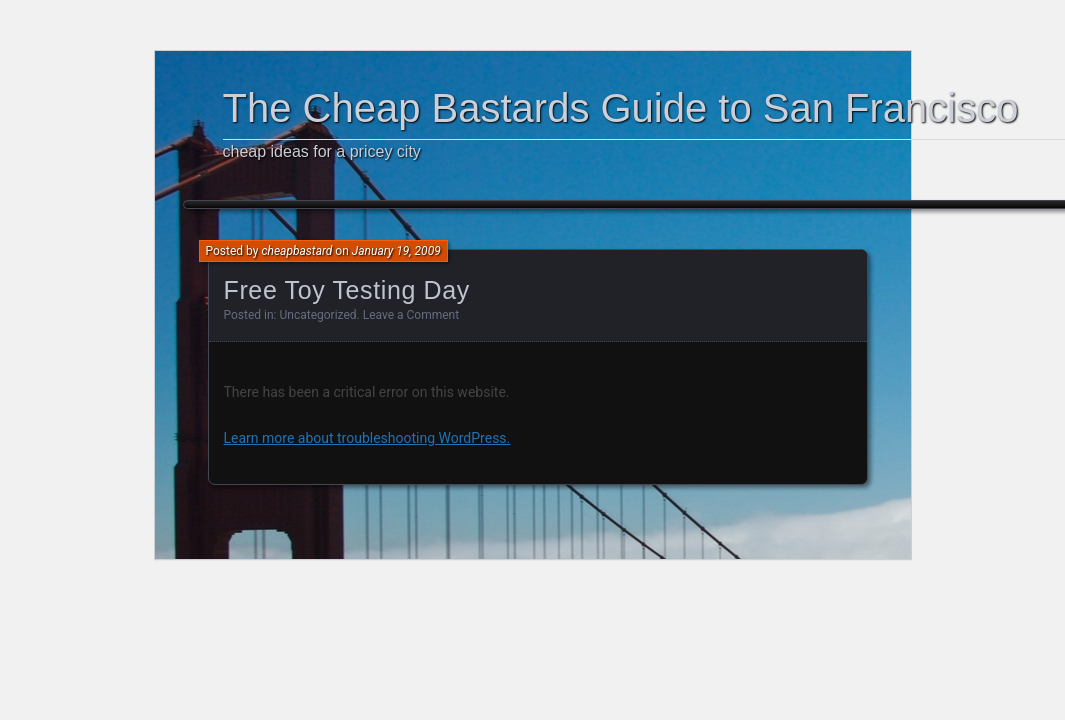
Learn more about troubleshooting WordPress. (367, 438)
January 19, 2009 (396, 251)
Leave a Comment (411, 315)
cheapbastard (296, 251)
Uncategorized (318, 315)
